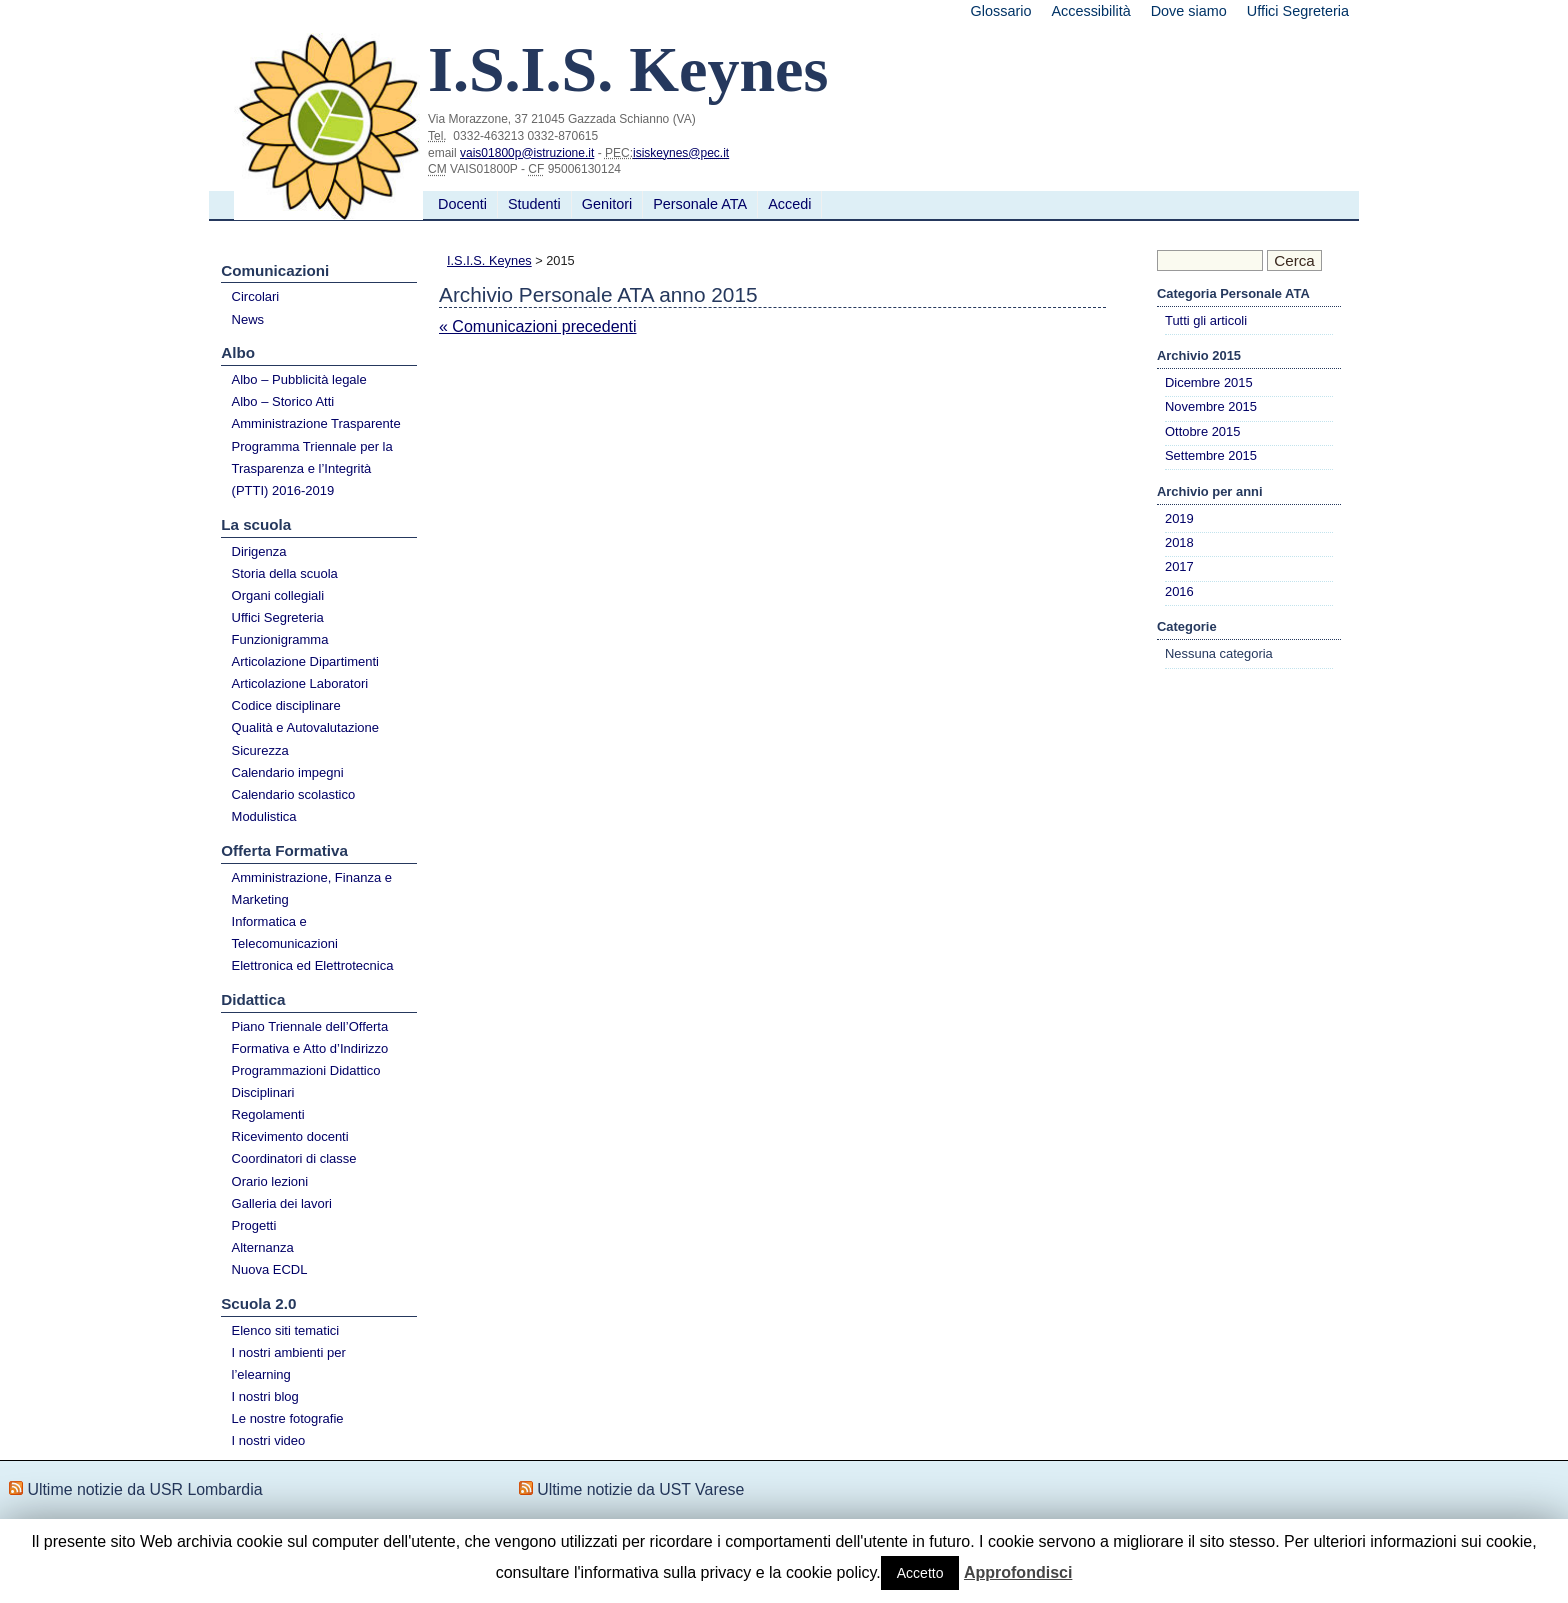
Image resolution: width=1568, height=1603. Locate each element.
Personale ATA (700, 204)
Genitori (607, 204)
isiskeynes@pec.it (681, 153)
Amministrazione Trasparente (316, 423)
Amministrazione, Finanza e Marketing (312, 888)
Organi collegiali (278, 595)
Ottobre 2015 (1202, 431)
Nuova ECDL (270, 1269)
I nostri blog (265, 1396)
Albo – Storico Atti (283, 401)
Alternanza (263, 1247)
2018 (1179, 542)
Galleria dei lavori (282, 1203)
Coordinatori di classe (294, 1158)
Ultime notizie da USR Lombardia (144, 1489)
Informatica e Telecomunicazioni (285, 932)
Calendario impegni (288, 772)
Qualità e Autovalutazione (305, 727)
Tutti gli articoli (1206, 320)
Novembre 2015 (1211, 406)
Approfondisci (1018, 1572)
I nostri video (269, 1440)
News (248, 319)
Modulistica (264, 816)
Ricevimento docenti (290, 1136)
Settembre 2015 (1211, 455)
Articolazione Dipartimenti (305, 661)
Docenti (462, 204)
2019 (1179, 518)
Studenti (534, 204)
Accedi (789, 204)
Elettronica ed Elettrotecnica (313, 965)
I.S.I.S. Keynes (489, 260)
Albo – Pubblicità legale (299, 379)
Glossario (1001, 11)
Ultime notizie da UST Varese (640, 1489)
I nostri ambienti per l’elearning (289, 1363)
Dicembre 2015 (1209, 382)
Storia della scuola (285, 573)
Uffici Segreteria (1298, 11)
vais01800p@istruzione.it (527, 153)
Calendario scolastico (294, 794)
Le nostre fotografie (288, 1418)
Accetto (920, 1573)
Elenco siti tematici (286, 1330)
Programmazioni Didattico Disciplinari (306, 1081)
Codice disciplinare (286, 705)
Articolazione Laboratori (300, 683)
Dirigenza (259, 551)
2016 (1179, 591)
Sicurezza (260, 750)
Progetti (254, 1225)
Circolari (256, 296)
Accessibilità (1090, 11)
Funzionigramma (280, 639)
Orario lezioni (270, 1181)
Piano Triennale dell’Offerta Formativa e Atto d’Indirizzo (310, 1037)
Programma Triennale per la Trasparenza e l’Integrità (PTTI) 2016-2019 (312, 468)
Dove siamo (1189, 11)
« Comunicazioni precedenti (537, 326)
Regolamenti (268, 1114)
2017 (1179, 566)
